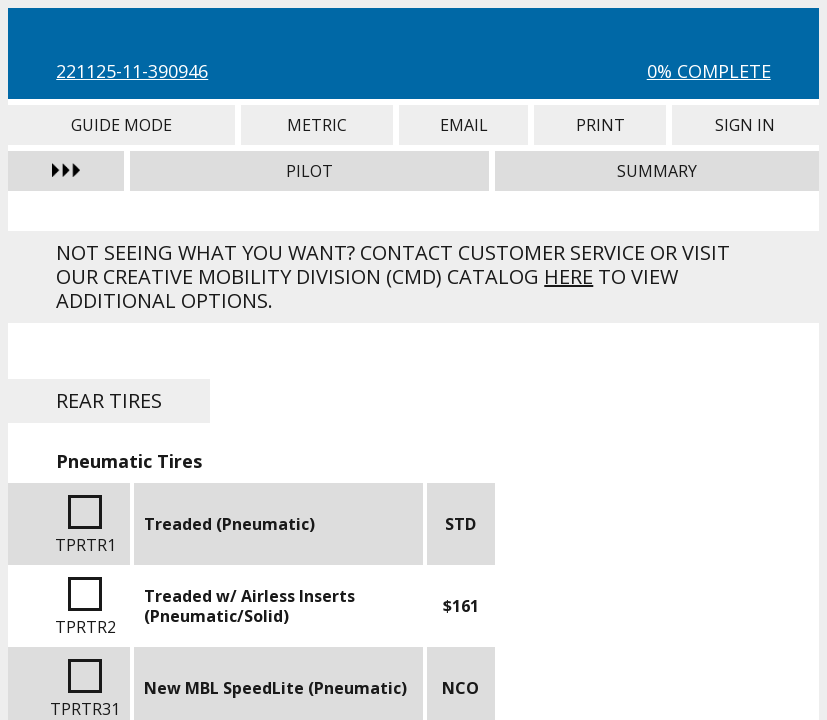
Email (464, 125)
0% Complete (709, 71)
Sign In (745, 125)
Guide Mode (121, 125)
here (568, 276)
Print (600, 125)
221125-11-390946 (132, 71)
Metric (317, 125)
